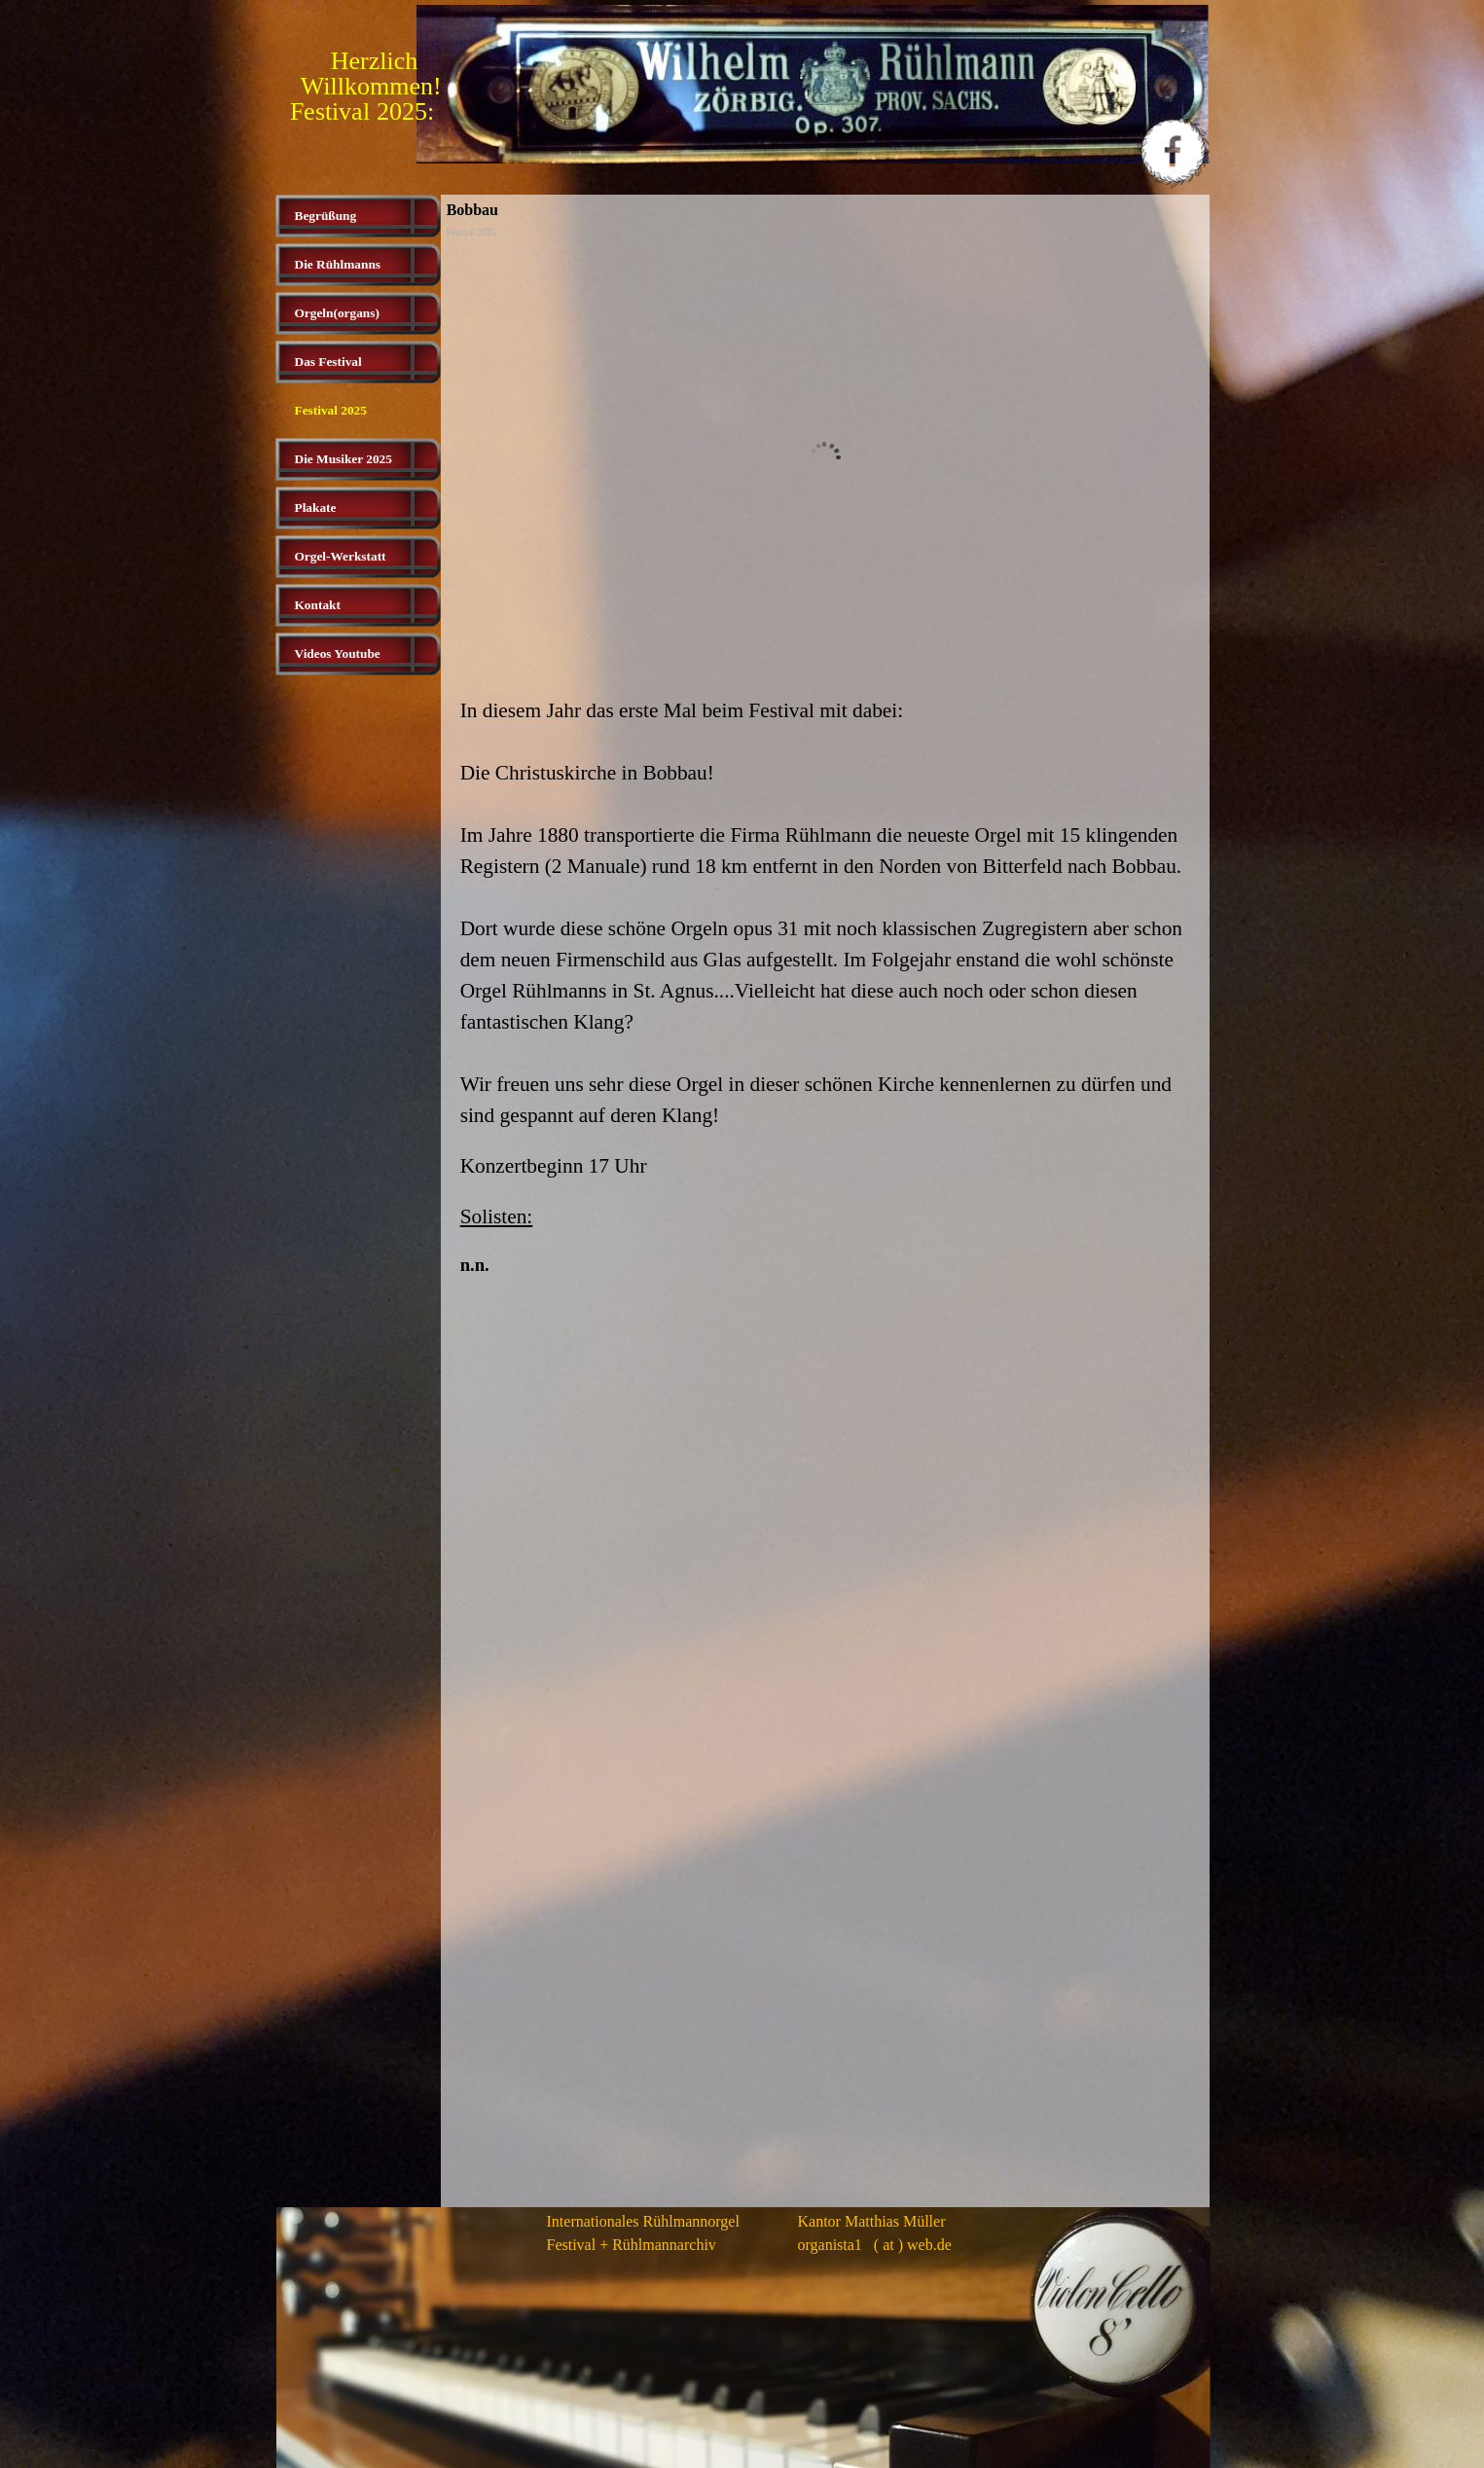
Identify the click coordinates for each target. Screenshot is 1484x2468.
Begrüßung (326, 215)
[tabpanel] (825, 987)
